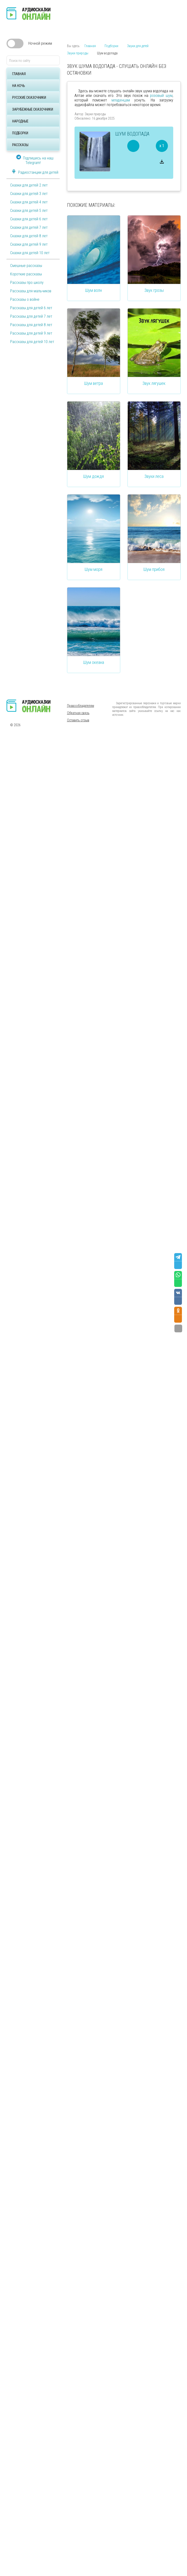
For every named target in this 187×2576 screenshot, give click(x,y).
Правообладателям (80, 706)
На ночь (18, 86)
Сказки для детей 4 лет (29, 202)
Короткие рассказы (26, 274)
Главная (19, 74)
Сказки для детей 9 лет (29, 244)
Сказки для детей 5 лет (29, 210)
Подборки (20, 133)
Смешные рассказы (26, 265)
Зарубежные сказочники (32, 109)
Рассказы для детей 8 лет (31, 325)
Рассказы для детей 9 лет (31, 333)
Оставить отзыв (78, 720)
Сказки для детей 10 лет (30, 253)
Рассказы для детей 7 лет (31, 316)
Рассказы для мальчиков (30, 291)
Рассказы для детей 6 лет (31, 308)
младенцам (121, 100)
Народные (20, 121)
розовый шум (161, 95)
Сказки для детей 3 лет (29, 193)
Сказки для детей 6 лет (29, 219)
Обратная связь (78, 713)
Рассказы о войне (24, 299)
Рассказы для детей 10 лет (32, 341)
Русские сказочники (29, 98)
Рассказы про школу (27, 282)
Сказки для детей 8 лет (29, 236)
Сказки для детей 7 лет (29, 227)
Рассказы (20, 145)
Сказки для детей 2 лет (29, 185)
